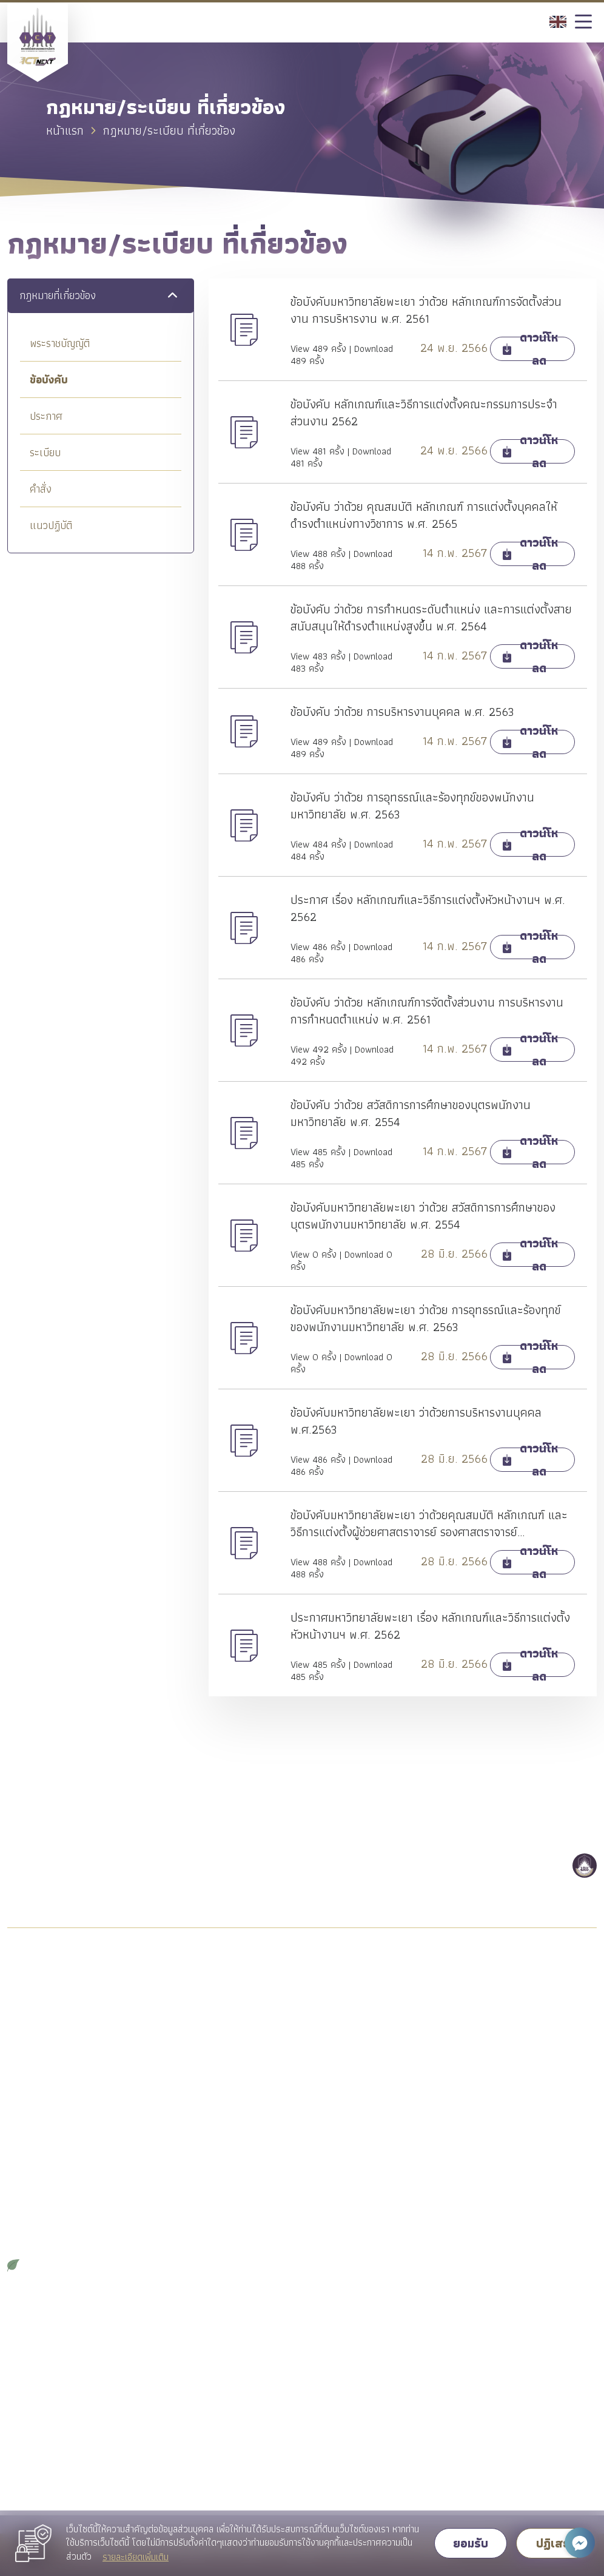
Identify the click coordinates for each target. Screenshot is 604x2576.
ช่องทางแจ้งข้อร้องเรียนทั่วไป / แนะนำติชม (528, 2388)
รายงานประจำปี (34, 2220)
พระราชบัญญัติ (60, 343)
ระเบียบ (45, 452)
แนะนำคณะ (27, 2001)
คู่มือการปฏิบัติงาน (38, 2392)
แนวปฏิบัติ (51, 525)
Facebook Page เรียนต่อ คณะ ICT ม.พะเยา (524, 2051)
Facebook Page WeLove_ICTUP (370, 2101)
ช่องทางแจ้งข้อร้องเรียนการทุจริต (518, 2416)
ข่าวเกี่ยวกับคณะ (187, 2327)
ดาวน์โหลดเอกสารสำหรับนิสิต (360, 2079)
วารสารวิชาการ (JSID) (348, 2327)
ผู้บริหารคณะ (30, 2045)
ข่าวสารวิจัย (179, 2370)
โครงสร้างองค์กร (38, 2067)
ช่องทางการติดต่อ (491, 2460)
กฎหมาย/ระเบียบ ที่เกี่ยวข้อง (56, 2154)
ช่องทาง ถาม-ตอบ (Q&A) (505, 2438)
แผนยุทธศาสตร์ (34, 2111)
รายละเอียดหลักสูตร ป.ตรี (505, 2023)
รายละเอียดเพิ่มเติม (135, 2557)
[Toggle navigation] (583, 22)
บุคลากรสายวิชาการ (41, 2327)
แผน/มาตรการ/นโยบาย (48, 2132)
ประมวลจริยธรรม (38, 2176)
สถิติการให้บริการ (38, 2370)
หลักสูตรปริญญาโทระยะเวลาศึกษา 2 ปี (224, 2063)
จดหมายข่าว (28, 2242)
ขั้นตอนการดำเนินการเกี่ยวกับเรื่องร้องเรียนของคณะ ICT (525, 2355)
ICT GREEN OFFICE (51, 2263)
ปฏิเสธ (552, 2543)
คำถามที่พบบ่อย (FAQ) (499, 2327)
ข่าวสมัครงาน (182, 2392)
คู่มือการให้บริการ (37, 2414)
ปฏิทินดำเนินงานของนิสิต (351, 2057)
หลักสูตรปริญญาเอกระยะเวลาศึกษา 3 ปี (225, 2097)
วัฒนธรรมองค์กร (38, 2198)
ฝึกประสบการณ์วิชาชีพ (349, 2001)
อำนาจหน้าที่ (27, 2089)
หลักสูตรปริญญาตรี (193, 2001)
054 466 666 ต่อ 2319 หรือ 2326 (145, 1868)
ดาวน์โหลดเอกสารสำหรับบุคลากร (65, 2436)
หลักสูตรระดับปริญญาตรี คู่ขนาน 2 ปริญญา (221, 2029)
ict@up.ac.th (96, 1841)
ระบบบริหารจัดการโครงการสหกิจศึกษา (368, 2029)
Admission (480, 2001)
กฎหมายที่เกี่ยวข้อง (57, 295)
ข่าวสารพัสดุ (180, 2348)
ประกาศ (46, 416)
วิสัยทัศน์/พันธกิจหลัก (44, 2023)
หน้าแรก (65, 130)
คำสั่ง (41, 488)
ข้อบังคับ (49, 379)
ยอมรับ (470, 2543)
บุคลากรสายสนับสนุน (43, 2348)
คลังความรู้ (328, 2348)
